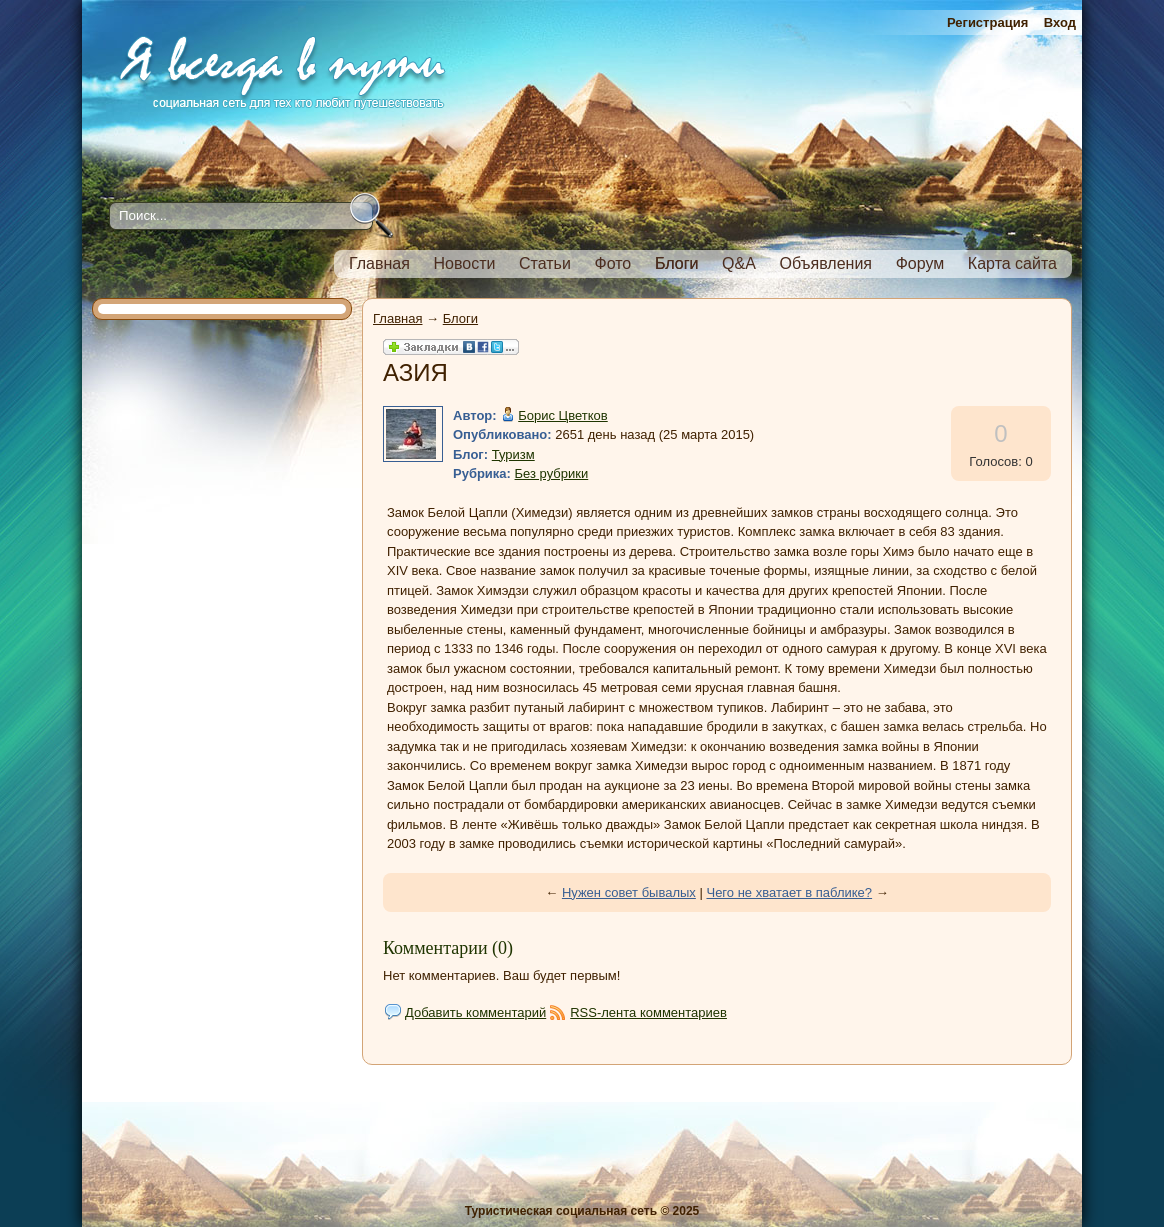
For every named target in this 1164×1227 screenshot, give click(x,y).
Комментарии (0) (448, 948)
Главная (397, 318)
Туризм (513, 454)
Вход (1060, 22)
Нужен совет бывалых (629, 892)
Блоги (460, 318)
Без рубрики (552, 473)
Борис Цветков (562, 415)
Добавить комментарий (475, 1012)
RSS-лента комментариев (648, 1012)
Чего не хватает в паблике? (789, 892)
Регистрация (987, 22)
